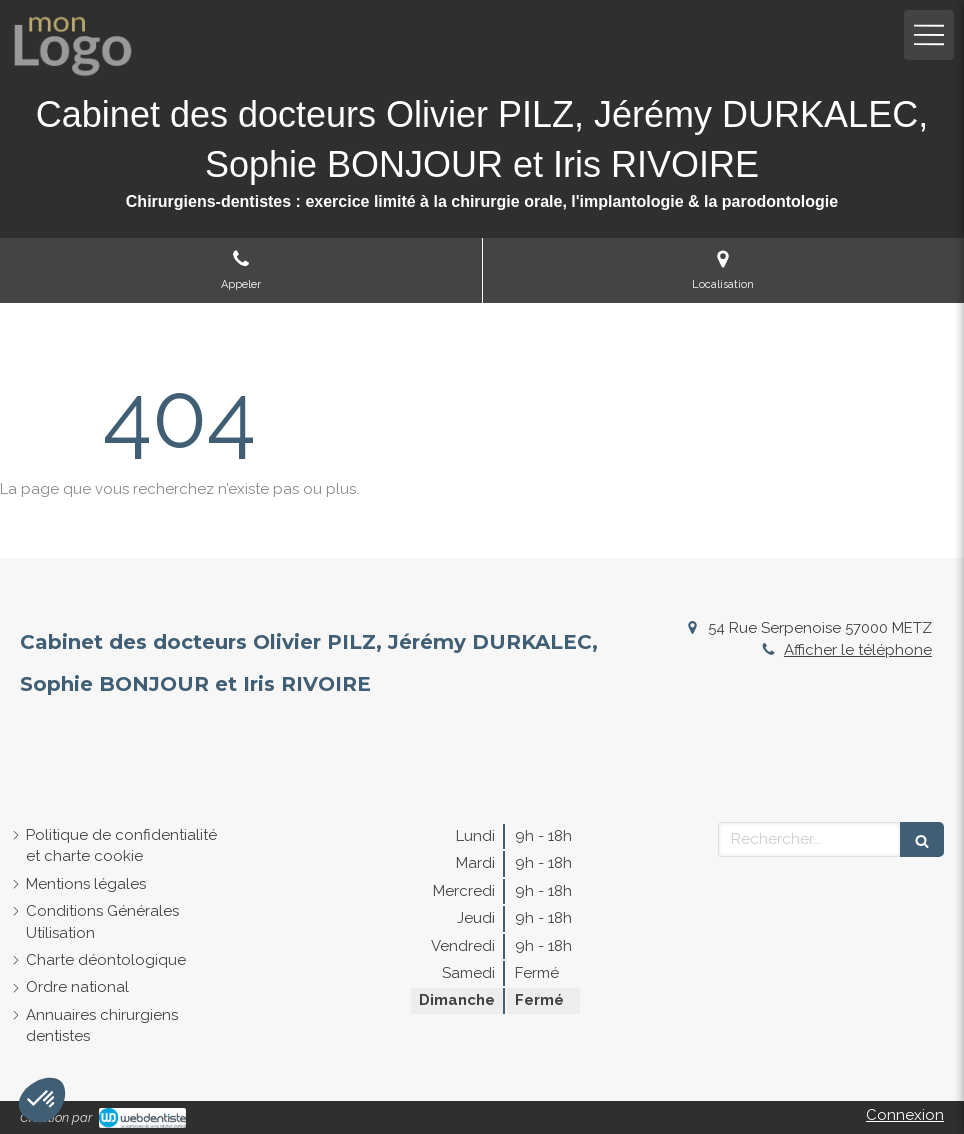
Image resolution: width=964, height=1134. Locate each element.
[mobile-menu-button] (929, 35)
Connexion (905, 1115)
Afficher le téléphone (858, 650)
